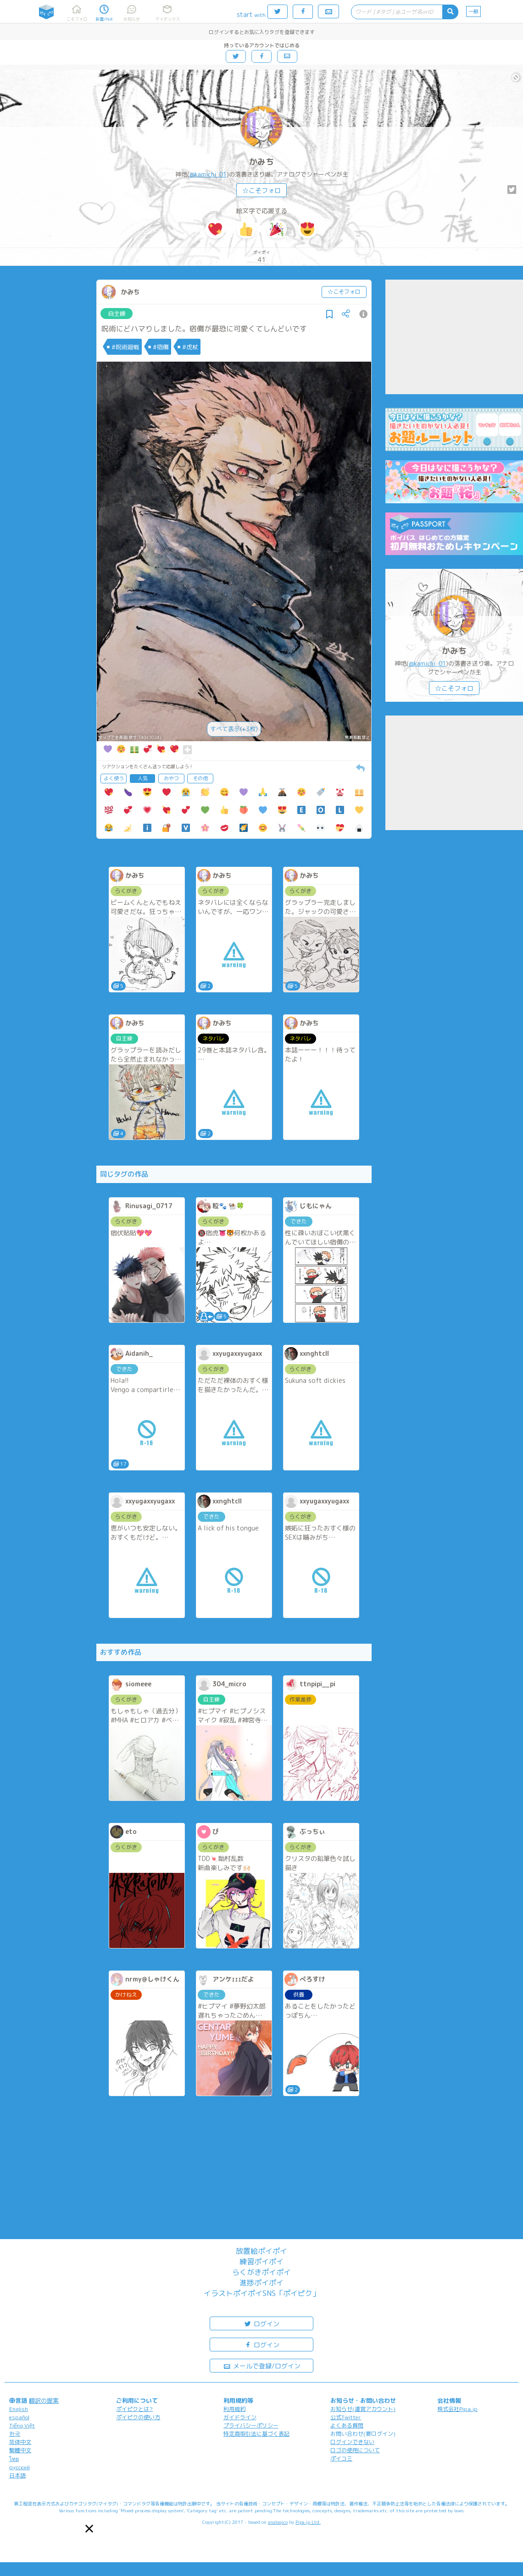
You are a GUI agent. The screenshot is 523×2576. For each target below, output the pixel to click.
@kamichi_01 (208, 174)
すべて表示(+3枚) (234, 729)
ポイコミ (341, 2458)
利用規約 (234, 2409)
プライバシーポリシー (250, 2425)
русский (19, 2467)
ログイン (261, 2323)
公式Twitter (345, 2417)
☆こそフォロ (261, 190)
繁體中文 (20, 2450)
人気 (143, 778)
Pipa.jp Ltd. (308, 2522)
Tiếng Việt (22, 2425)
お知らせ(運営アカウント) (362, 2409)
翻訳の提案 (44, 2400)
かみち (261, 161)
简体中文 (20, 2442)
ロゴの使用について (355, 2450)
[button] (89, 2528)
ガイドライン (239, 2417)
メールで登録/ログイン (261, 2365)
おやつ (171, 778)
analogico (278, 2522)
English (18, 2409)
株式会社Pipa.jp (457, 2409)
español (19, 2417)
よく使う (114, 778)
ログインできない (352, 2442)
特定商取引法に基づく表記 (256, 2434)
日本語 (17, 2475)
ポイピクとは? (134, 2409)
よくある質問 (346, 2425)
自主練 (117, 313)
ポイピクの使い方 (138, 2417)
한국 (14, 2434)
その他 (200, 778)
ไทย (14, 2459)
